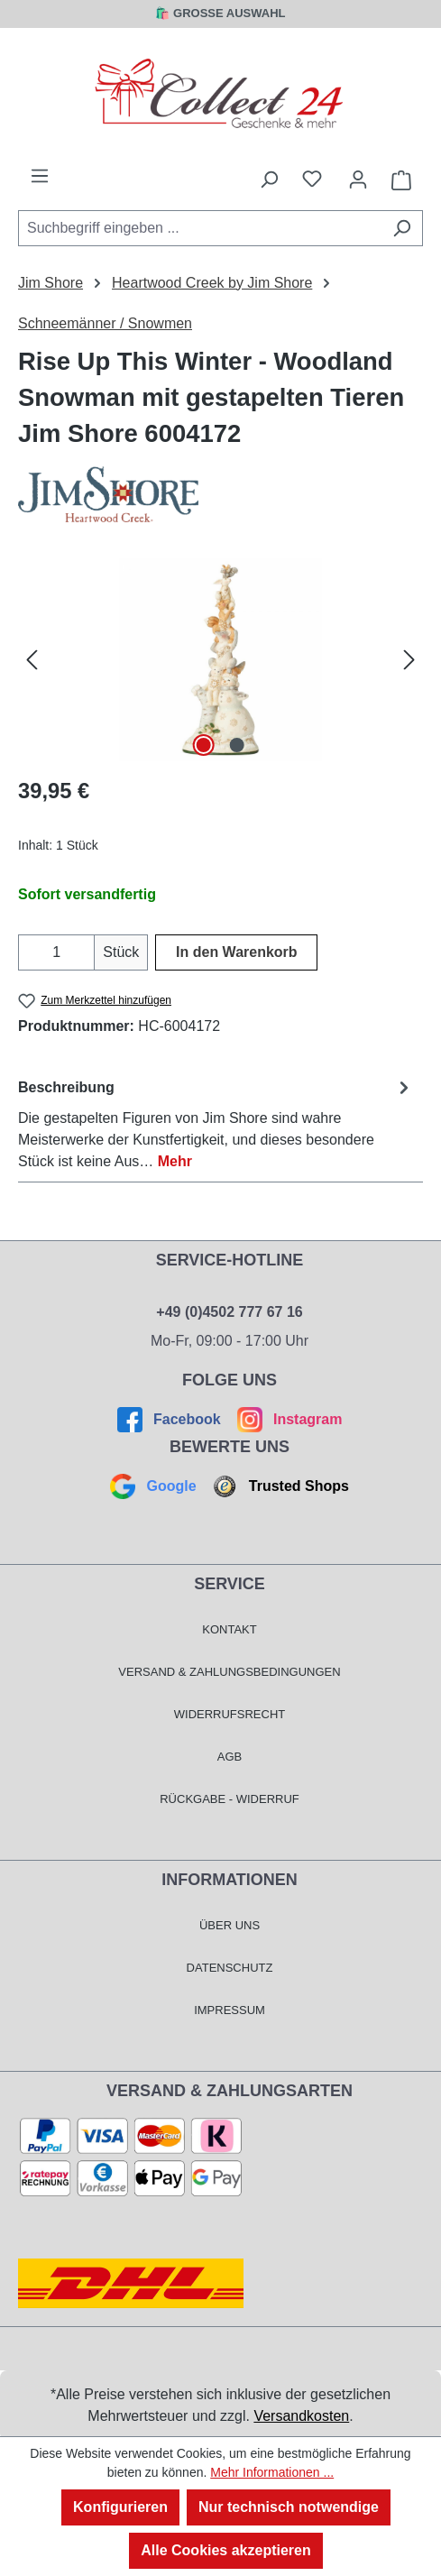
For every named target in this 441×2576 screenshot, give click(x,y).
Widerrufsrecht (230, 1714)
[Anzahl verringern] (29, 952)
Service (229, 1584)
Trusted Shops (278, 1486)
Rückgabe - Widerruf (229, 1799)
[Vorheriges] (31, 659)
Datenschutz (230, 1967)
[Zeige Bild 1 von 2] (204, 745)
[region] (220, 659)
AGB (229, 1756)
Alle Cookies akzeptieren (226, 2550)
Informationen (229, 1880)
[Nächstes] (409, 659)
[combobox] (199, 228)
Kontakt (229, 1629)
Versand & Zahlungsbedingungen (229, 1672)
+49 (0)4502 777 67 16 (229, 1312)
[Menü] (39, 176)
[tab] (216, 1123)
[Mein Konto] (358, 179)
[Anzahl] (56, 952)
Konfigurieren (120, 2507)
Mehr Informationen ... (272, 2472)
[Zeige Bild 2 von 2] (236, 745)
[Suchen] (402, 228)
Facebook (171, 1419)
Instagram (287, 1419)
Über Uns (229, 1925)
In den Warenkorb (237, 952)
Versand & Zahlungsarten (229, 2091)
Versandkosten (301, 2416)
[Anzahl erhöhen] (83, 952)
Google (155, 1486)
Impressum (229, 2010)
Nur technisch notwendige (288, 2507)
